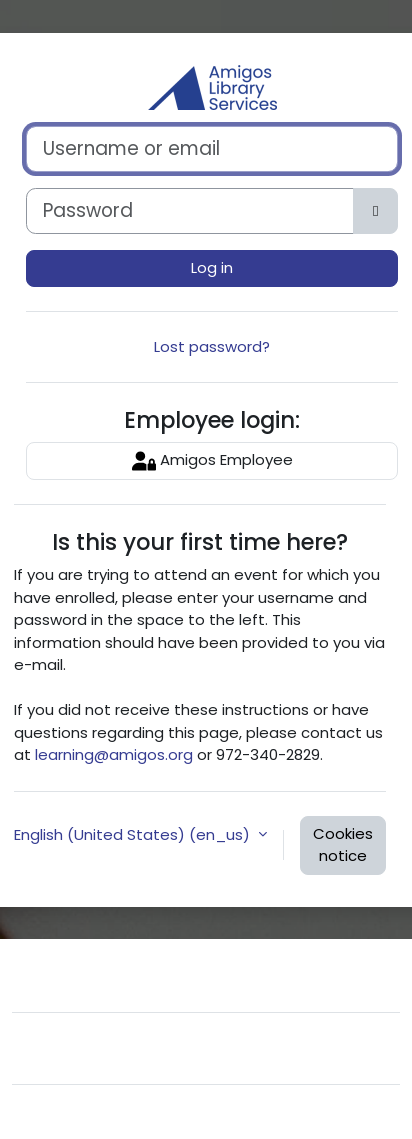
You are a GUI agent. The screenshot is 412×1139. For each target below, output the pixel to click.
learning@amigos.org (114, 754)
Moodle (147, 1111)
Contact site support (145, 972)
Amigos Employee (212, 461)
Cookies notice (343, 845)
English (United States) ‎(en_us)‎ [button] (134, 834)
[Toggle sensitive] (375, 211)
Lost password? (212, 346)
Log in (212, 267)
